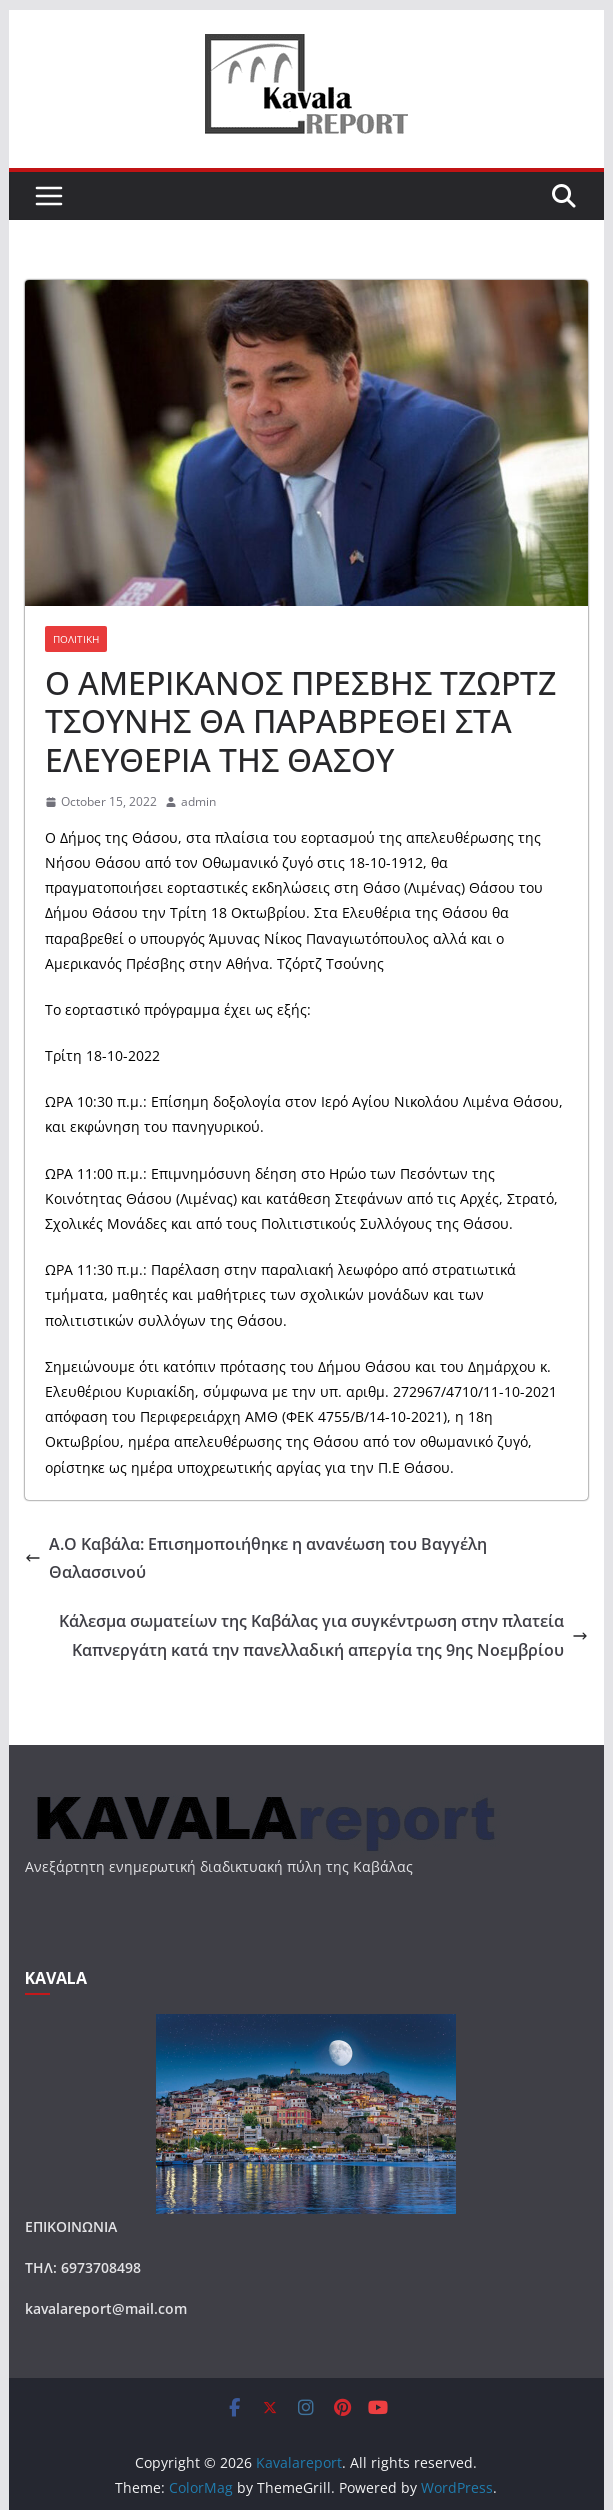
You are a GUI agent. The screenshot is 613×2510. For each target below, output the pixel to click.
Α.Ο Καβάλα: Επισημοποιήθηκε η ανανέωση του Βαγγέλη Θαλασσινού (256, 1558)
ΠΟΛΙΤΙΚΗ (76, 639)
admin (198, 801)
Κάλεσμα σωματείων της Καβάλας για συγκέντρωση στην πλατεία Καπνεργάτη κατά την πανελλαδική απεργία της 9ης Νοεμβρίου (323, 1635)
